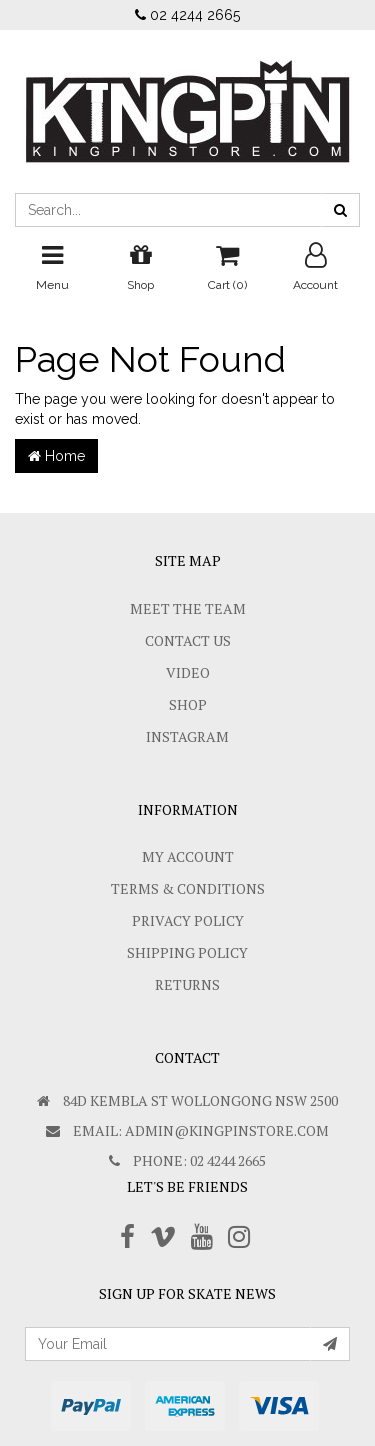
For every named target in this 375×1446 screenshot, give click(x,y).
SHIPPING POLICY (187, 952)
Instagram (187, 736)
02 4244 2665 (187, 15)
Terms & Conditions (188, 888)
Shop (188, 704)
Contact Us (188, 640)
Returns (187, 984)
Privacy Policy (188, 920)
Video (188, 672)
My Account (188, 856)
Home (56, 456)
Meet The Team (188, 608)
